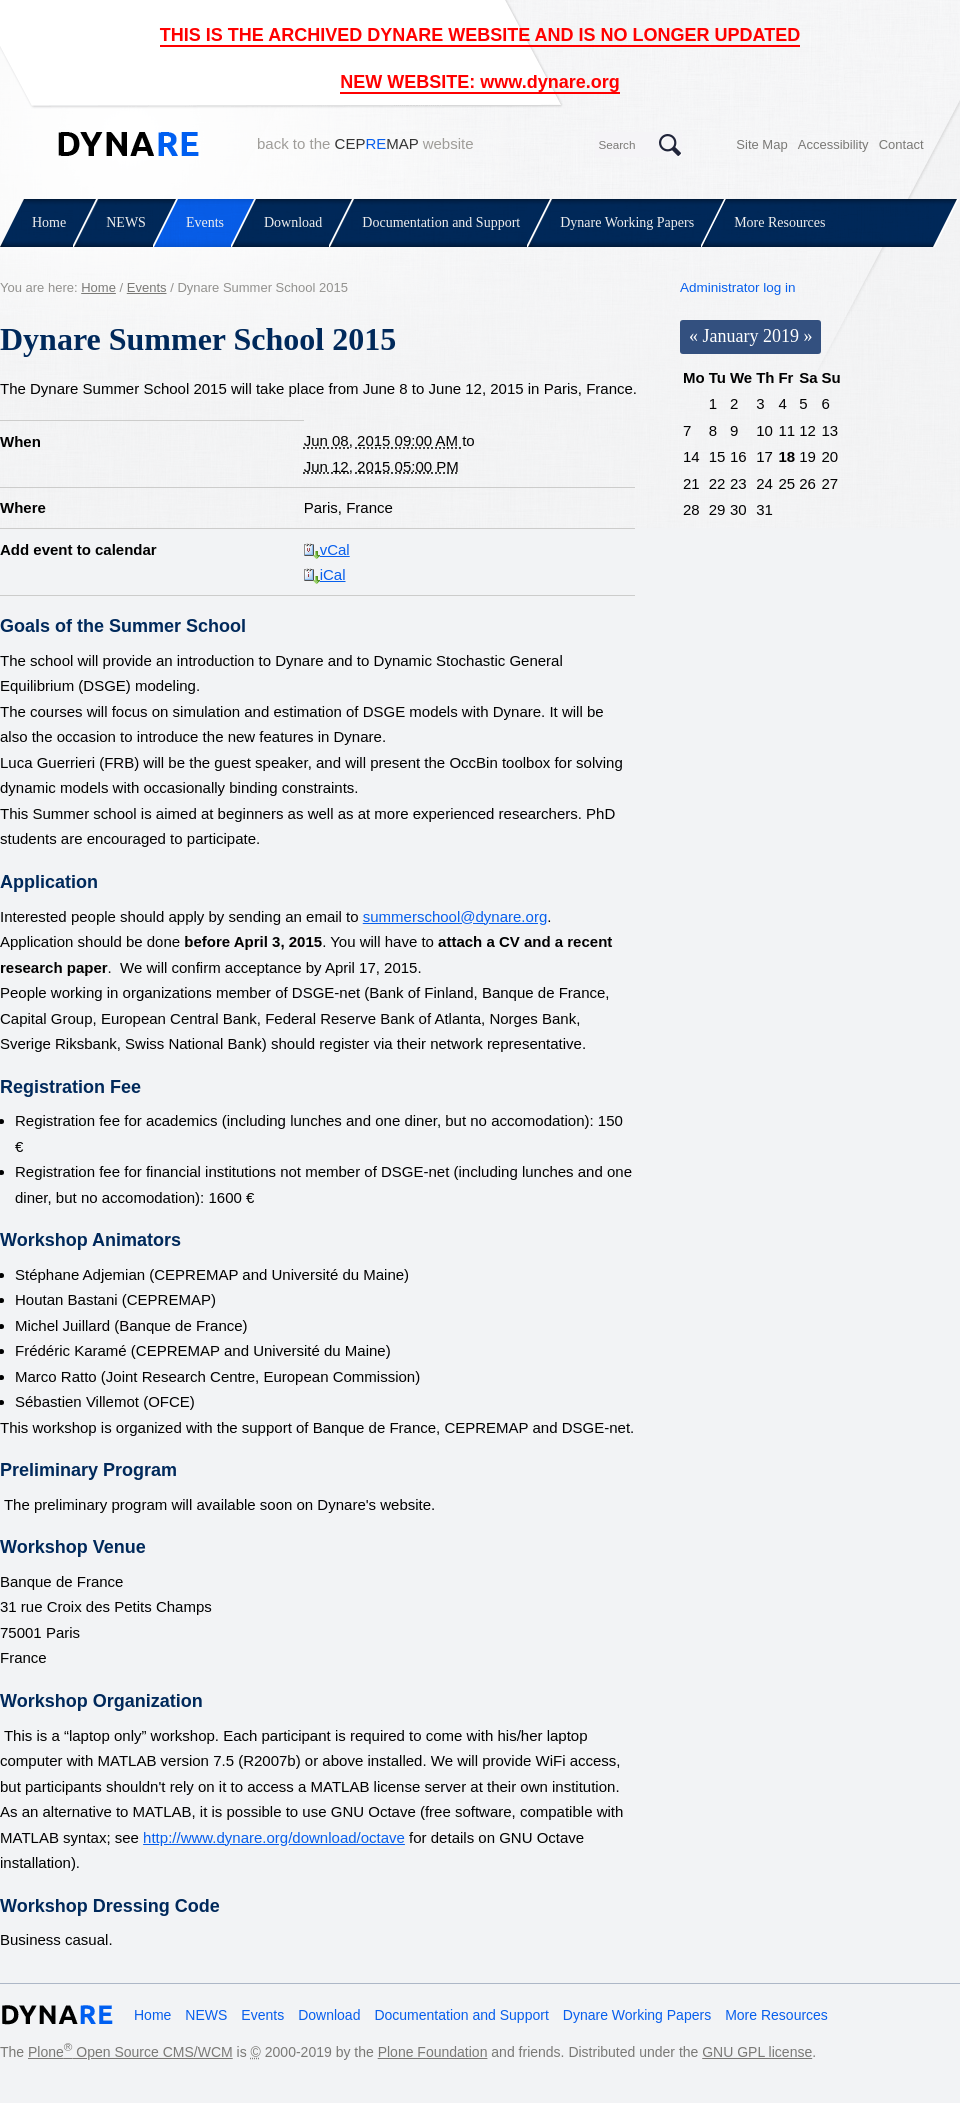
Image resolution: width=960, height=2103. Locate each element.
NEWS (126, 222)
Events (205, 222)
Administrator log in (738, 287)
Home (49, 222)
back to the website (365, 143)
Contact (901, 144)
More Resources (779, 222)
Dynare (128, 144)
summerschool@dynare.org (455, 916)
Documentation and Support (441, 222)
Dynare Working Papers (627, 222)
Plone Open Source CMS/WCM (130, 2052)
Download (293, 222)
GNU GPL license (757, 2052)
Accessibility (833, 144)
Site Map (761, 144)
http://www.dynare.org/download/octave (274, 1837)
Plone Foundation (433, 2052)
